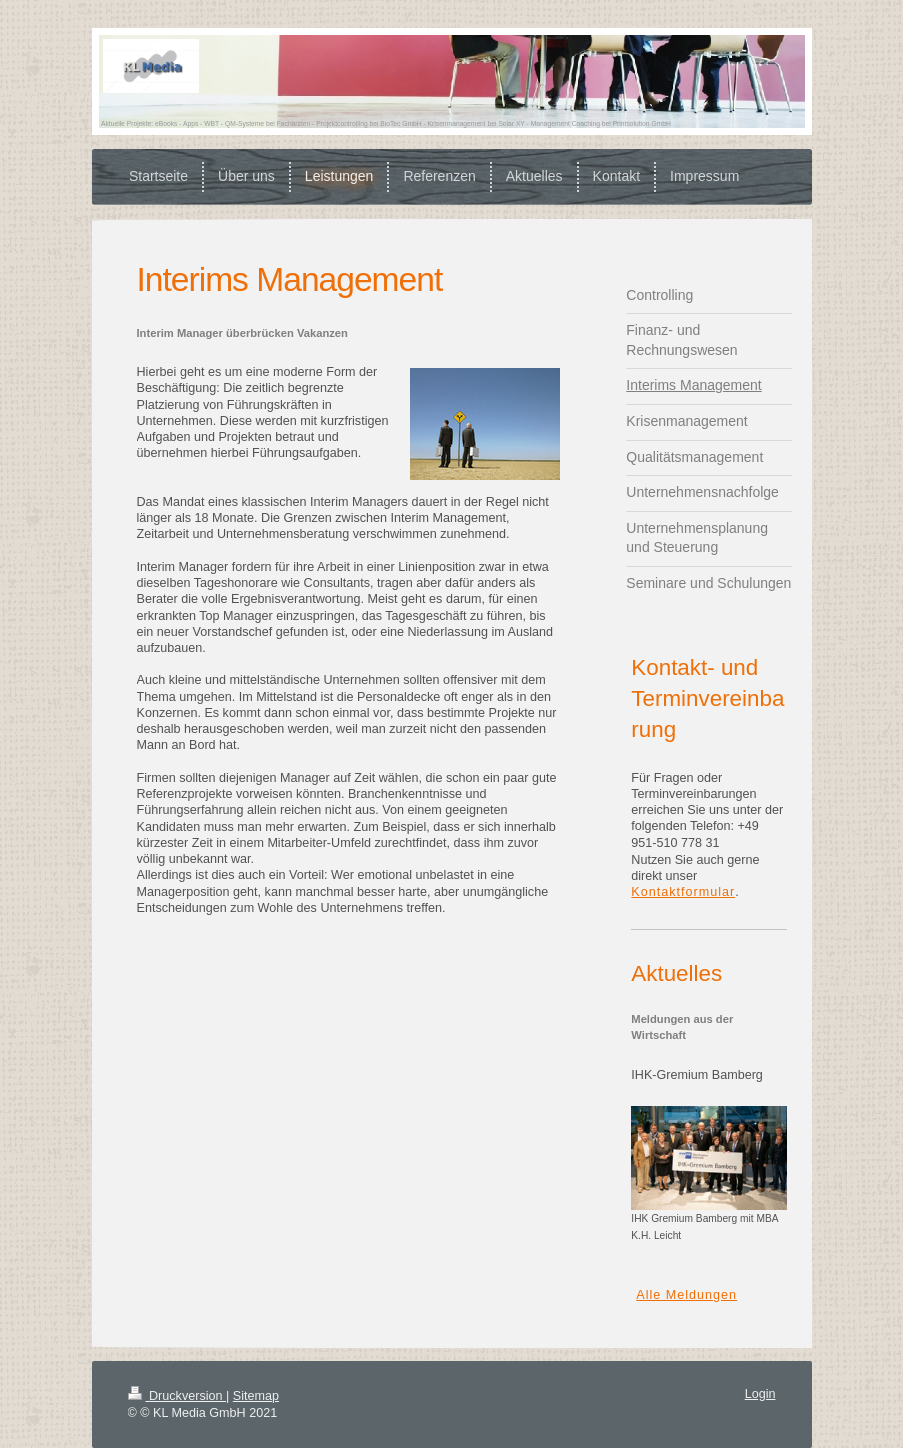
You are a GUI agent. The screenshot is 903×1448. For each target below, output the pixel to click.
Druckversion (177, 1396)
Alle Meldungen (686, 1295)
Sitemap (256, 1396)
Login (760, 1394)
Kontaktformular (683, 892)
